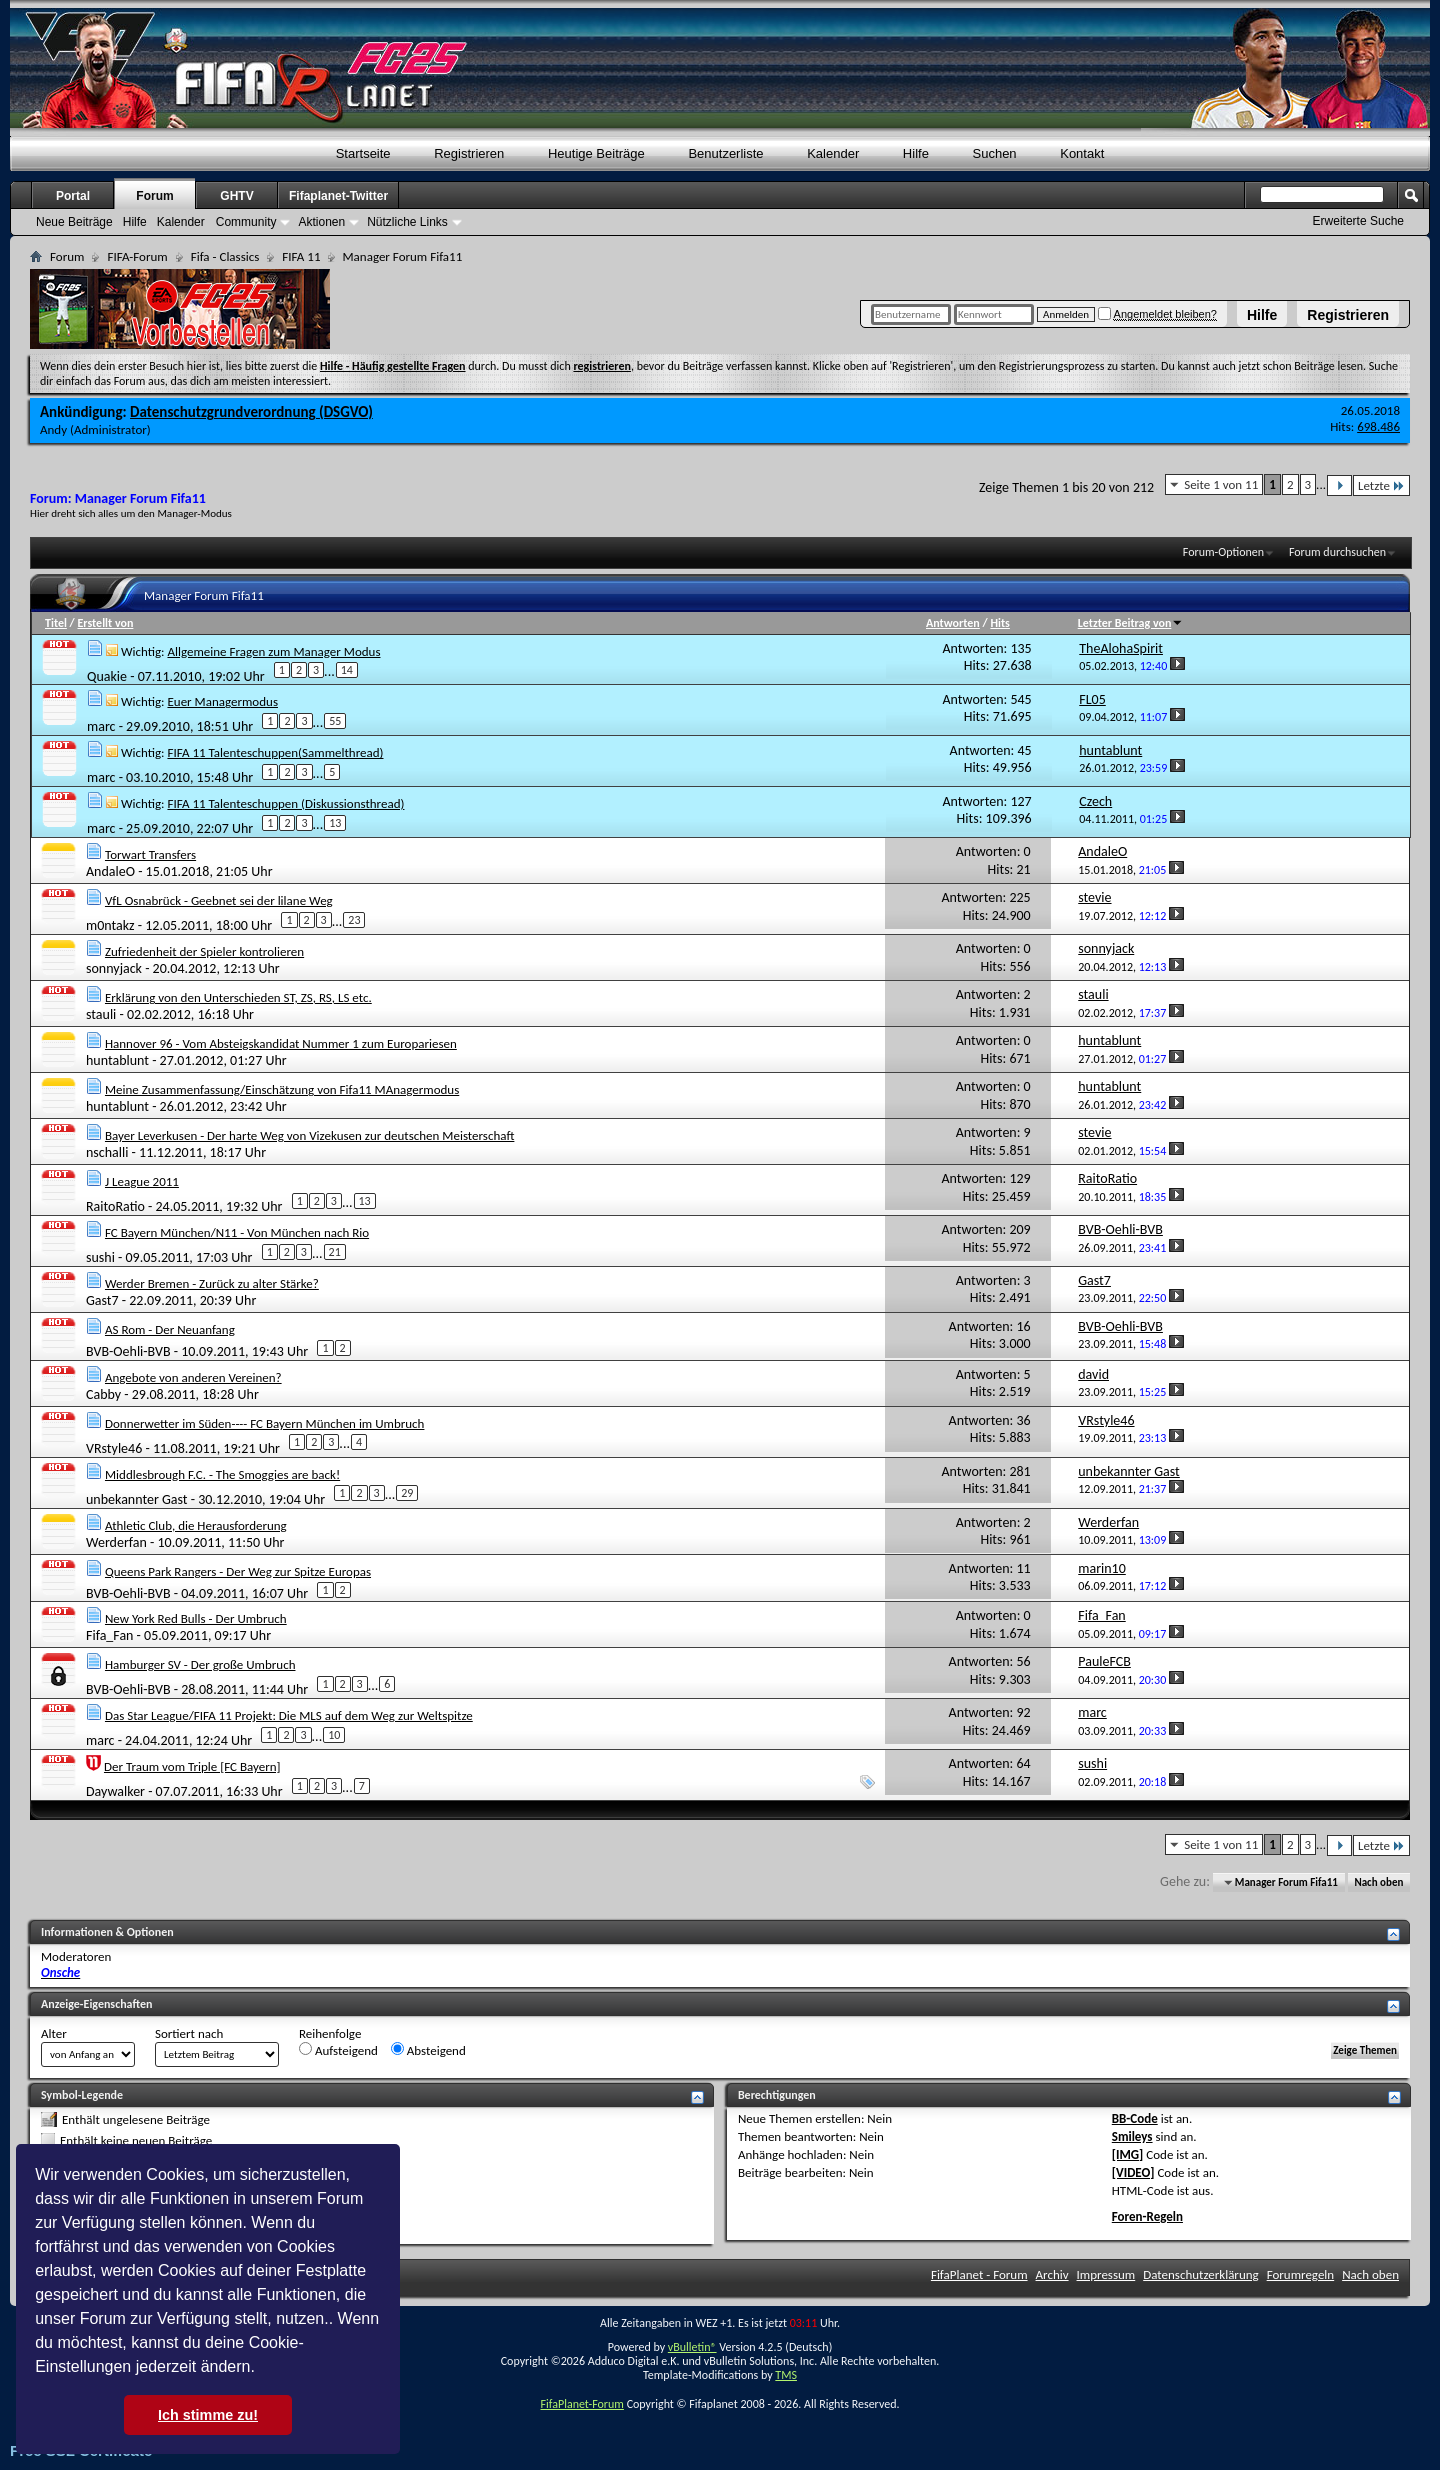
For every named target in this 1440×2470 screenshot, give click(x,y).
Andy (53, 429)
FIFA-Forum (137, 256)
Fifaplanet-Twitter (338, 196)
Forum (154, 196)
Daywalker (115, 1791)
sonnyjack (114, 968)
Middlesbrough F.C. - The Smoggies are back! (222, 1474)
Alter (54, 2033)
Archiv (1052, 2274)
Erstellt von (105, 623)
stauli (101, 1014)
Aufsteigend (338, 2050)
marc (101, 726)
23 (354, 920)
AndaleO (110, 871)
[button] (262, 2369)
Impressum (1106, 2274)
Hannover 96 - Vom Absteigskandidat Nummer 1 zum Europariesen (281, 1043)
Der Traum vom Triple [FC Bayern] (192, 1766)
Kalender (833, 153)
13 (335, 823)
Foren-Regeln (1147, 2216)
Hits (999, 623)
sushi (100, 1257)
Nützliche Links (407, 222)
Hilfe (1262, 315)
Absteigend (428, 2050)
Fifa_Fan (109, 1635)
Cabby (103, 1394)
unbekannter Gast (137, 1498)
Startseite (363, 153)
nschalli (107, 1152)
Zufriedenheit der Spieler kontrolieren (204, 951)
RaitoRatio (115, 1206)
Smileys (1132, 2136)
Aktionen (321, 222)
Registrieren (1348, 315)
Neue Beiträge (74, 222)
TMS (786, 2375)
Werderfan (116, 1542)
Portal (73, 196)
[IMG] (1128, 2154)
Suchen (995, 153)
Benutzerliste (725, 153)
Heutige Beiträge (596, 153)
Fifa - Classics (225, 256)
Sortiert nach (189, 2033)
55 (335, 721)
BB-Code (1135, 2118)
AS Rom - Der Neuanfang (170, 1329)
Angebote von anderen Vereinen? (193, 1377)
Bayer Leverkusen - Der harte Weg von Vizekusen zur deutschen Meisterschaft (309, 1135)
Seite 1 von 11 (1221, 484)
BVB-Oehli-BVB (128, 1350)
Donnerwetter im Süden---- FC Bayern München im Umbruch (264, 1423)
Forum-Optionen (1223, 552)
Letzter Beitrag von (1131, 623)
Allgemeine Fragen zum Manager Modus (273, 651)
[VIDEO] (1133, 2172)
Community (246, 222)
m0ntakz (110, 925)
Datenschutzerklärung (1201, 2274)
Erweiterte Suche (1358, 221)
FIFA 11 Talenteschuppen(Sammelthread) (275, 752)
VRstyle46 (114, 1447)
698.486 (1378, 426)
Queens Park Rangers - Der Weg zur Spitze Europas (238, 1571)
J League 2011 (142, 1181)
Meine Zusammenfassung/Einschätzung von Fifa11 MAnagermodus (282, 1089)
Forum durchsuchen (1337, 552)
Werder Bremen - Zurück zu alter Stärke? (212, 1283)
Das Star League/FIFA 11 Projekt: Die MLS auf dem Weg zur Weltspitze (289, 1715)
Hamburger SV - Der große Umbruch (200, 1664)
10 (334, 1735)
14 (347, 670)
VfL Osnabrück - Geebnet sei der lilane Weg (219, 900)
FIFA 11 (301, 256)
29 (407, 1493)
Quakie (107, 675)
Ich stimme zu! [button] (208, 2415)
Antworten (953, 623)
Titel (56, 623)
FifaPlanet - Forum (979, 2274)
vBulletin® (692, 2347)
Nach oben (1378, 1882)
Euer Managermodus (222, 701)
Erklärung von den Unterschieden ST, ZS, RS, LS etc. (238, 997)
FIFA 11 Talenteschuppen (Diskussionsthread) (285, 803)
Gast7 (102, 1300)
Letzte (1381, 485)
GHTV (236, 196)
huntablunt (117, 1060)
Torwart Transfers (150, 854)
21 (335, 1252)
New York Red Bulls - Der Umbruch (196, 1618)
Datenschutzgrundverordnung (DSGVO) (251, 412)
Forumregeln (1301, 2274)
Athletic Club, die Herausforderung (196, 1525)
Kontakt (1082, 153)
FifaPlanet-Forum (581, 2404)
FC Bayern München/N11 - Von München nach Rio (237, 1232)
